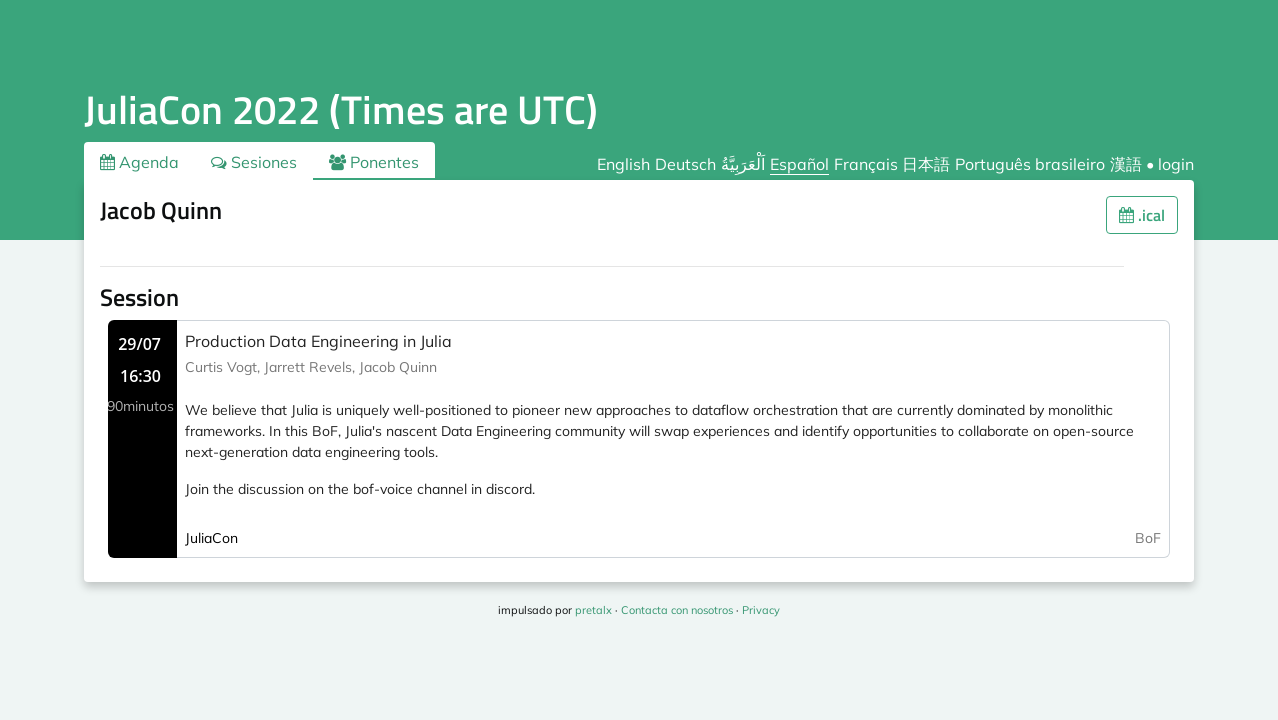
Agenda (139, 162)
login (1176, 164)
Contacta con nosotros (677, 610)
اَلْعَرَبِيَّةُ (743, 164)
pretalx (593, 610)
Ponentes (374, 162)
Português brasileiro (1030, 164)
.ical (1142, 215)
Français (866, 164)
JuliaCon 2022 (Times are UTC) (341, 109)
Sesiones (254, 162)
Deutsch (685, 164)
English (623, 164)
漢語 (1126, 164)
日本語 (926, 164)
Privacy (761, 610)
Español (799, 164)
